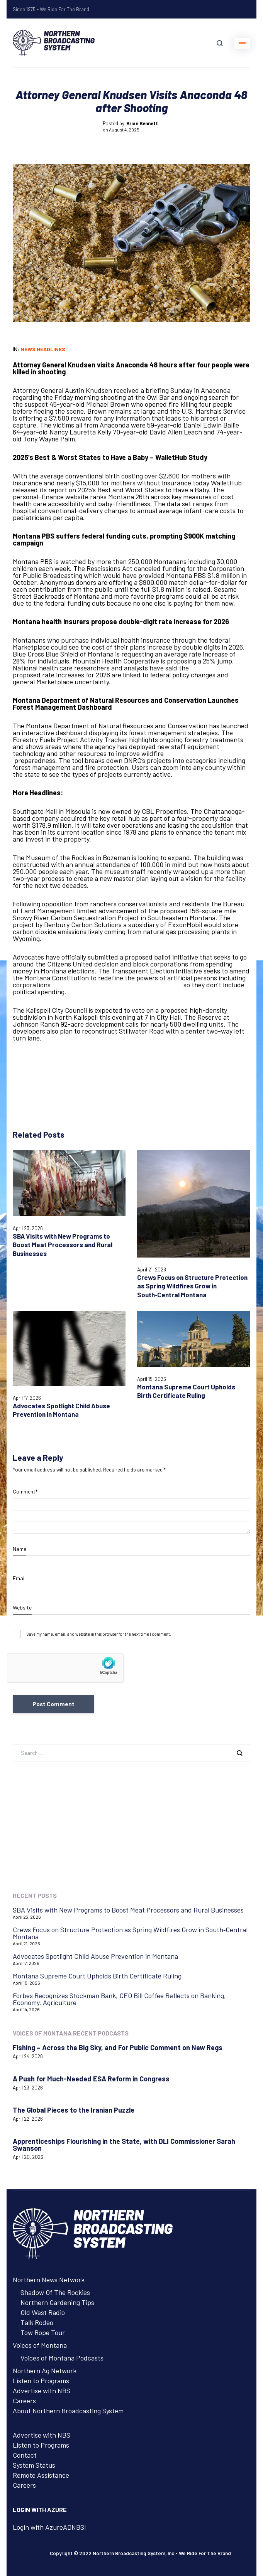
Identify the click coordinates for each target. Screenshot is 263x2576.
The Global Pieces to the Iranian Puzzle (73, 2110)
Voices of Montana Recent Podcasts (71, 2033)
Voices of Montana (40, 2345)
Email (19, 1578)
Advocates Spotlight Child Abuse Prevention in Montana (61, 1410)
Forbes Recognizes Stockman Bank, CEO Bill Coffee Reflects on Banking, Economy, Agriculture (119, 1999)
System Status (34, 2465)
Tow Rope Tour (42, 2332)
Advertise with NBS (41, 2390)
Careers (24, 2400)
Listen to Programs (41, 2380)
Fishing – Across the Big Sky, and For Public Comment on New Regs (117, 2047)
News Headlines (42, 349)
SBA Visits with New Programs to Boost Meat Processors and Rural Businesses (62, 1244)
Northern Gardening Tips (57, 2302)
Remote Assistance (41, 2475)
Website (22, 1607)
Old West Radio (42, 2312)
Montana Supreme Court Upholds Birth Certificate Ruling (186, 1391)
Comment (25, 1491)
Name (19, 1549)
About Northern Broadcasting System (68, 2410)
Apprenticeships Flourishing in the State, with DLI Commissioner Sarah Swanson (124, 2144)
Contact (25, 2455)
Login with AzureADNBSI (49, 2527)
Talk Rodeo (36, 2322)
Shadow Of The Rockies (55, 2292)
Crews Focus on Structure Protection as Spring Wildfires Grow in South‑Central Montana (192, 1285)
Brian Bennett (142, 123)
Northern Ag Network (44, 2370)
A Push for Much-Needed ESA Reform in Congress (91, 2078)
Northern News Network (49, 2279)
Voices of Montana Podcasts (62, 2358)
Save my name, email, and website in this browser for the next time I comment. (99, 1634)
